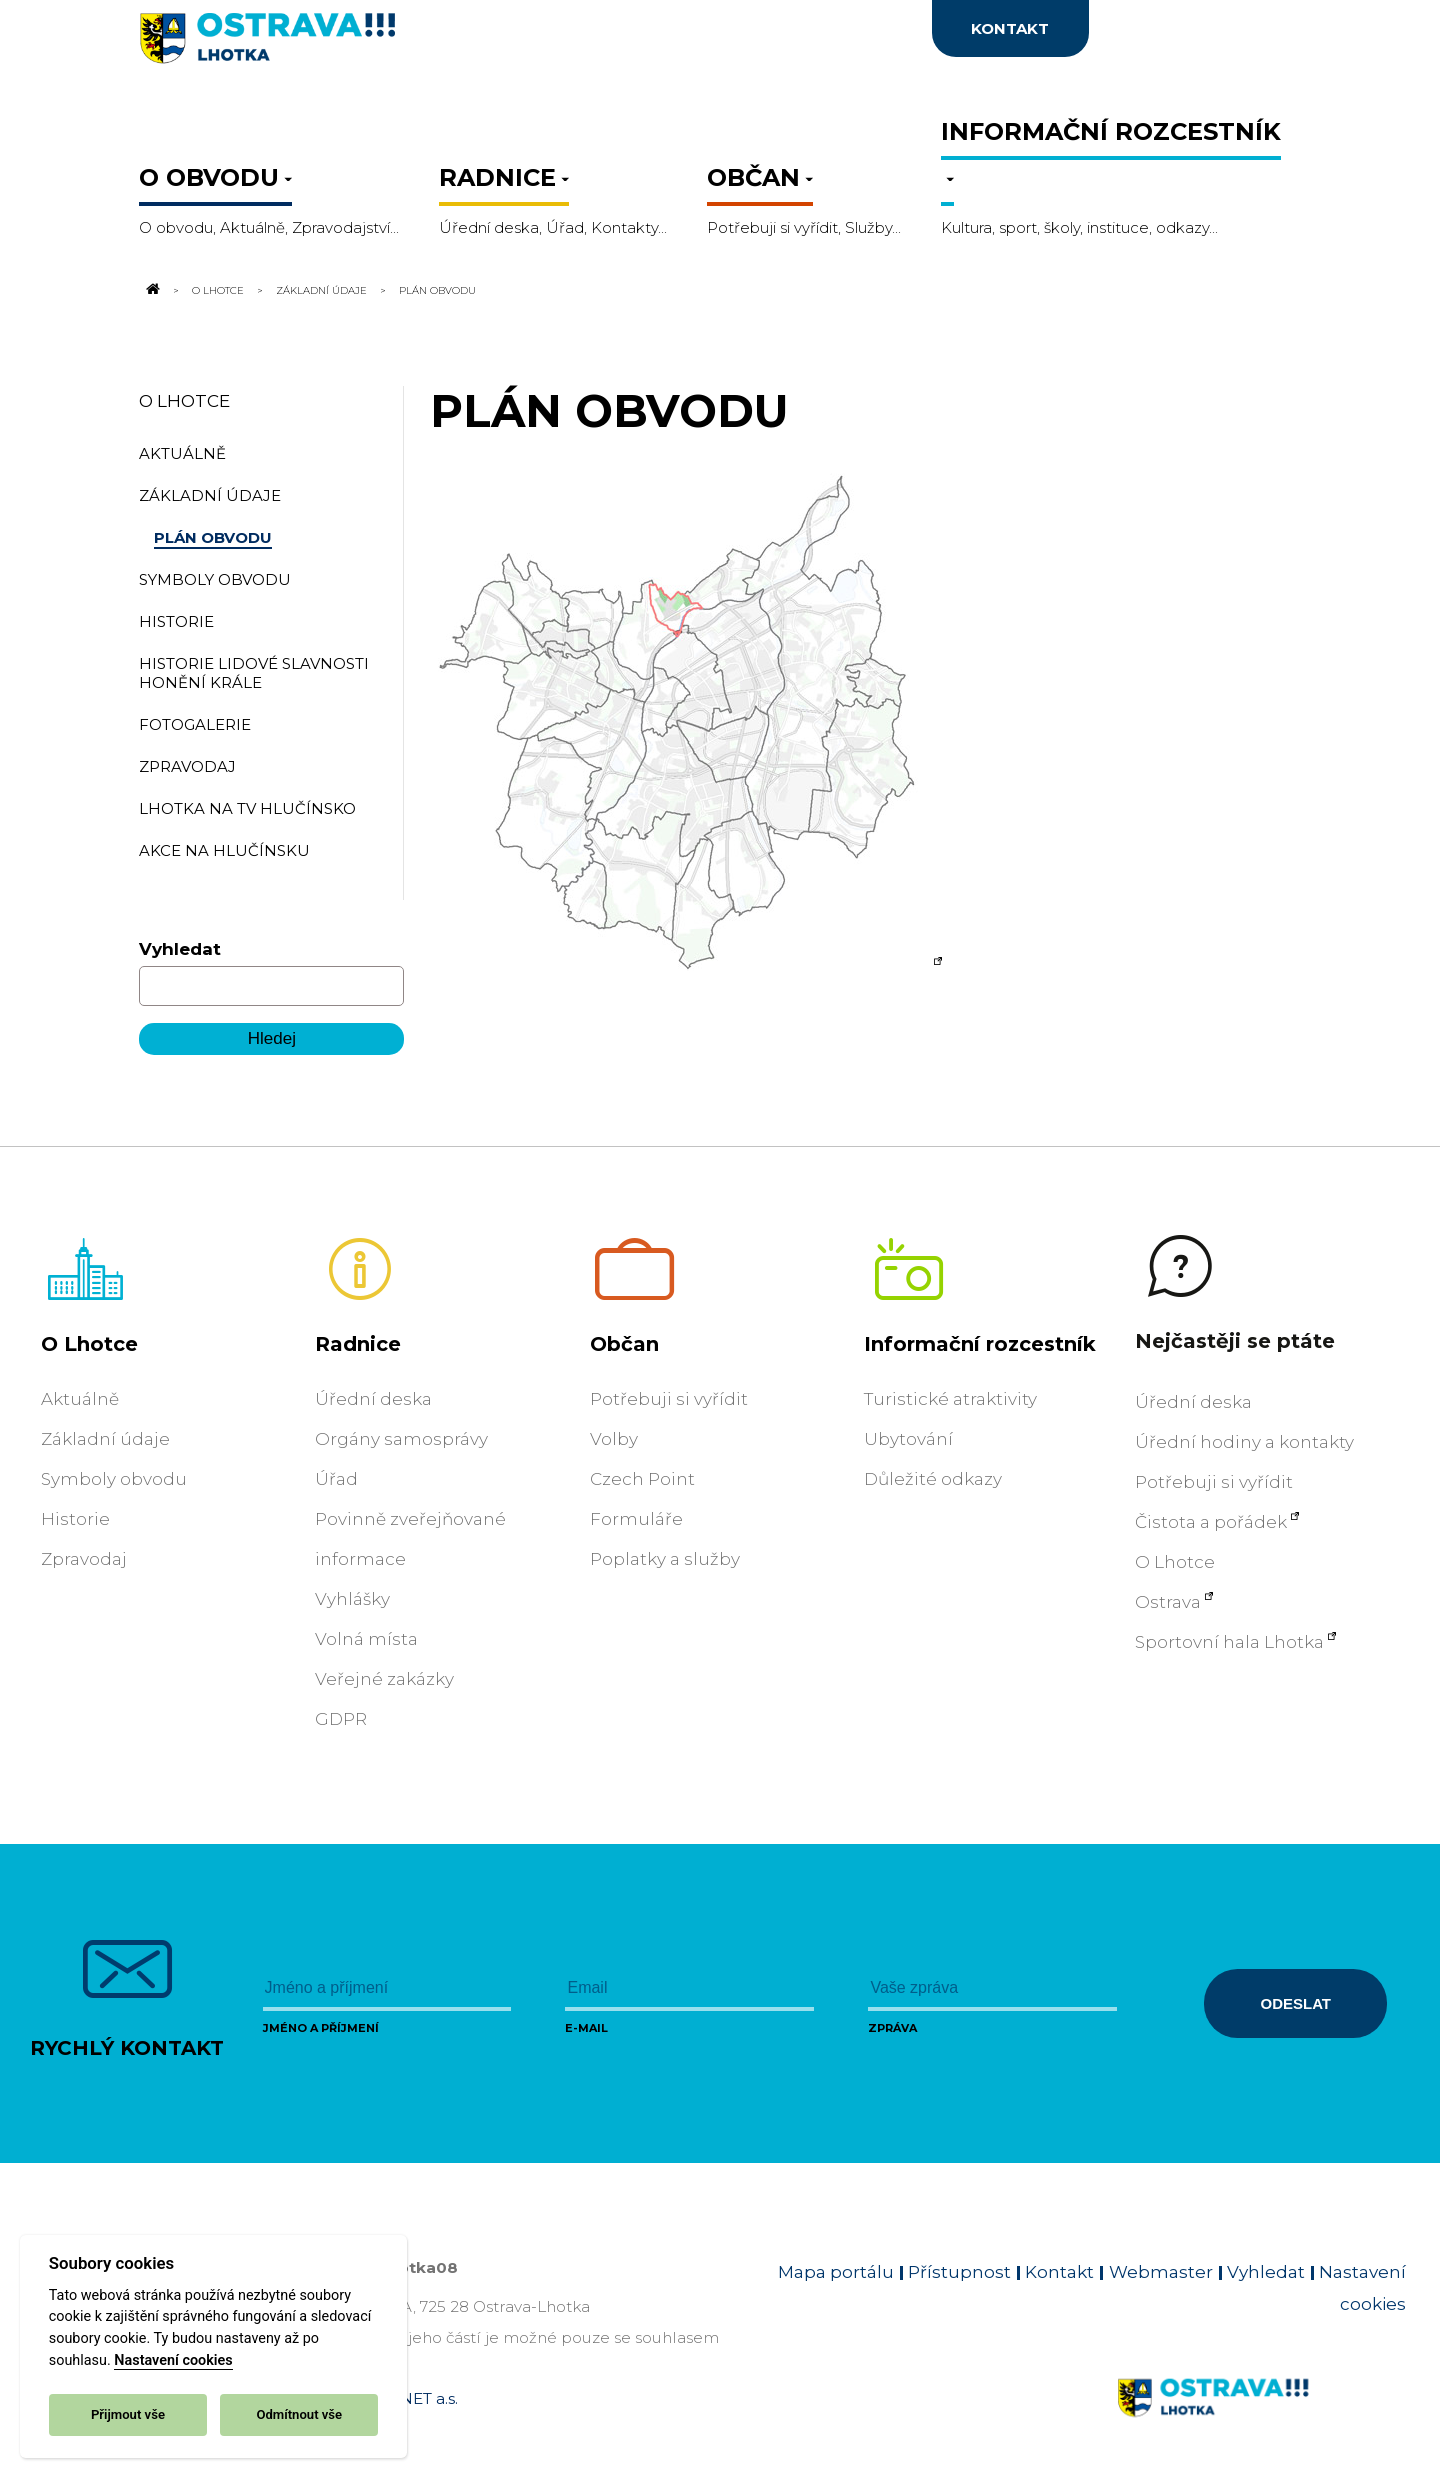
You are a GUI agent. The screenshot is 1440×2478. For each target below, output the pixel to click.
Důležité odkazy (933, 1479)
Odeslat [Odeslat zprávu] (1296, 2003)
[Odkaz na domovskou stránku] (151, 290)
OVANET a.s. (412, 2398)
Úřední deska (373, 1399)
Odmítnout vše (299, 2414)
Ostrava (1168, 1602)
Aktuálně (80, 1399)
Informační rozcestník (980, 1344)
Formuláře (636, 1519)
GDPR (341, 1719)
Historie (75, 1519)
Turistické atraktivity (950, 1399)
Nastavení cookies (173, 2360)
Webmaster (1161, 2272)
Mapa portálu (836, 2272)
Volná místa (366, 1639)
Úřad (336, 1479)
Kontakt (1059, 2272)
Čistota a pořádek (1211, 1522)
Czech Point (642, 1479)
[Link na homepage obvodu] (1261, 2421)
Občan (624, 1344)
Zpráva (892, 2028)
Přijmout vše (128, 2414)
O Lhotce (218, 290)
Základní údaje (321, 290)
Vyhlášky (352, 1599)
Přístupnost (959, 2272)
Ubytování (908, 1439)
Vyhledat (180, 949)
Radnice (358, 1344)
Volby (614, 1439)
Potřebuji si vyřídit (669, 1399)
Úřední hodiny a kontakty (1244, 1442)
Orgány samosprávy (401, 1439)
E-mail (586, 2028)
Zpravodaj (84, 1559)
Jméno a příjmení (321, 2028)
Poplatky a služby (665, 1559)
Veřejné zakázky (384, 1679)
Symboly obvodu (114, 1479)
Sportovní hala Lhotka (1229, 1642)
